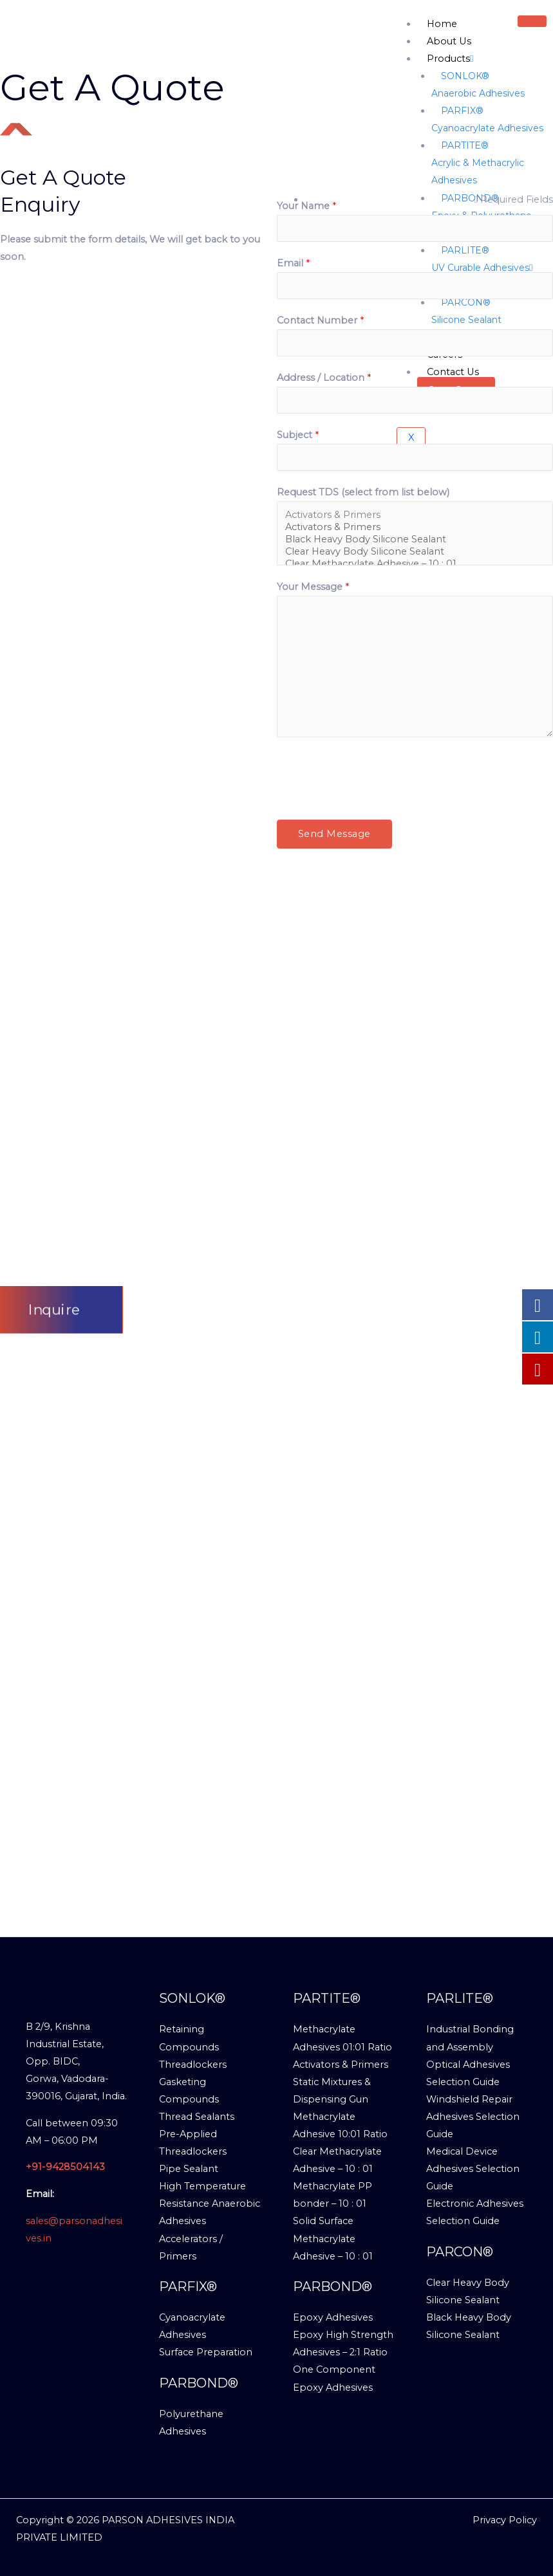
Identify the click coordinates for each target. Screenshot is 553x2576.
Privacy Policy (505, 2520)
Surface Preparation (205, 2352)
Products (450, 58)
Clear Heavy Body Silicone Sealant (414, 552)
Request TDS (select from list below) (363, 492)
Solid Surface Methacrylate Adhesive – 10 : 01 (333, 2238)
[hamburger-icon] (532, 21)
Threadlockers (193, 2064)
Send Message (334, 834)
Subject (298, 435)
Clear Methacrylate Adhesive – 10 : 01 (414, 564)
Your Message (313, 587)
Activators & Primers (414, 515)
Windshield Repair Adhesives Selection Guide (473, 2116)
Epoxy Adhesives (333, 2317)
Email (293, 263)
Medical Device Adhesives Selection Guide (473, 2169)
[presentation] (375, 775)
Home (442, 24)
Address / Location (324, 377)
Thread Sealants (196, 2116)
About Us (449, 41)
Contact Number (320, 320)
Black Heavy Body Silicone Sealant (414, 539)
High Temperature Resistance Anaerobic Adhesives (209, 2203)
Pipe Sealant (188, 2169)
